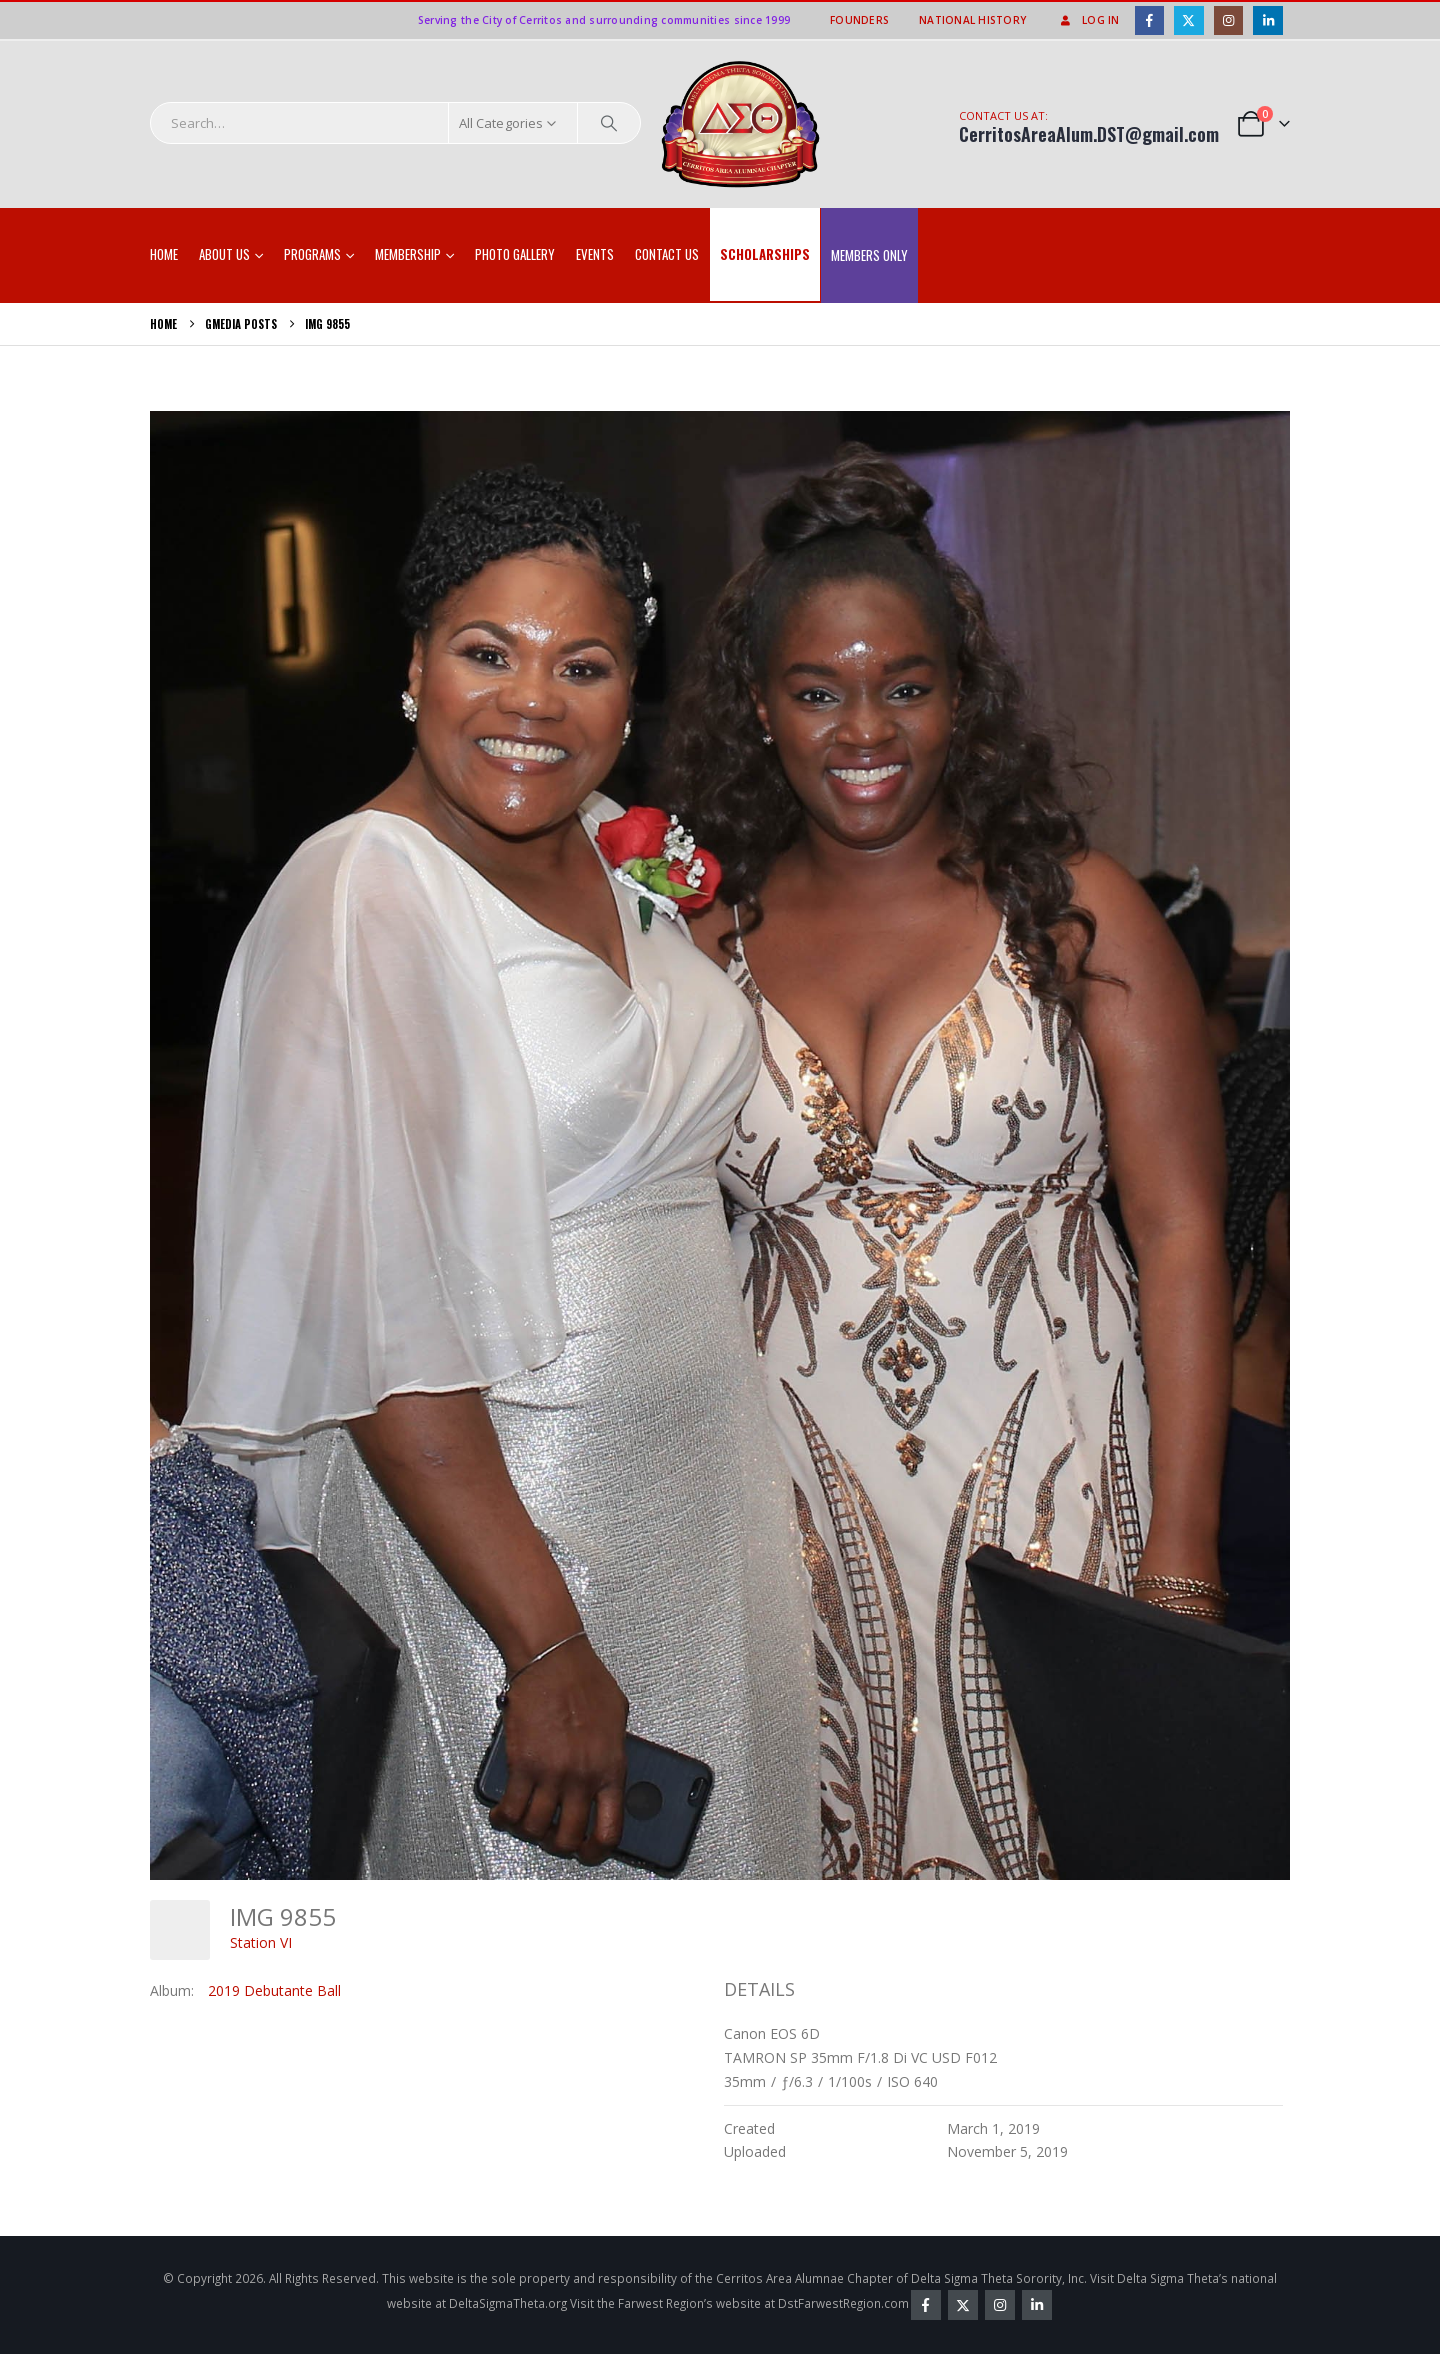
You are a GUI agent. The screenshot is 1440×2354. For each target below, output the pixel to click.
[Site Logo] (741, 125)
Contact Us (667, 254)
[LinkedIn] (1267, 20)
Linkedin (1037, 2305)
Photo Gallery (515, 254)
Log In (1088, 20)
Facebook (926, 2305)
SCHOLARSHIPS (765, 254)
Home (164, 254)
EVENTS (595, 254)
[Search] (609, 123)
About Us (224, 254)
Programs (312, 254)
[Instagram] (1228, 20)
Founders (859, 20)
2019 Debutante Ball (274, 1990)
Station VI (261, 1942)
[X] (1188, 20)
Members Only (869, 255)
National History (972, 20)
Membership (408, 254)
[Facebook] (1149, 20)
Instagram (1000, 2305)
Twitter (963, 2305)
